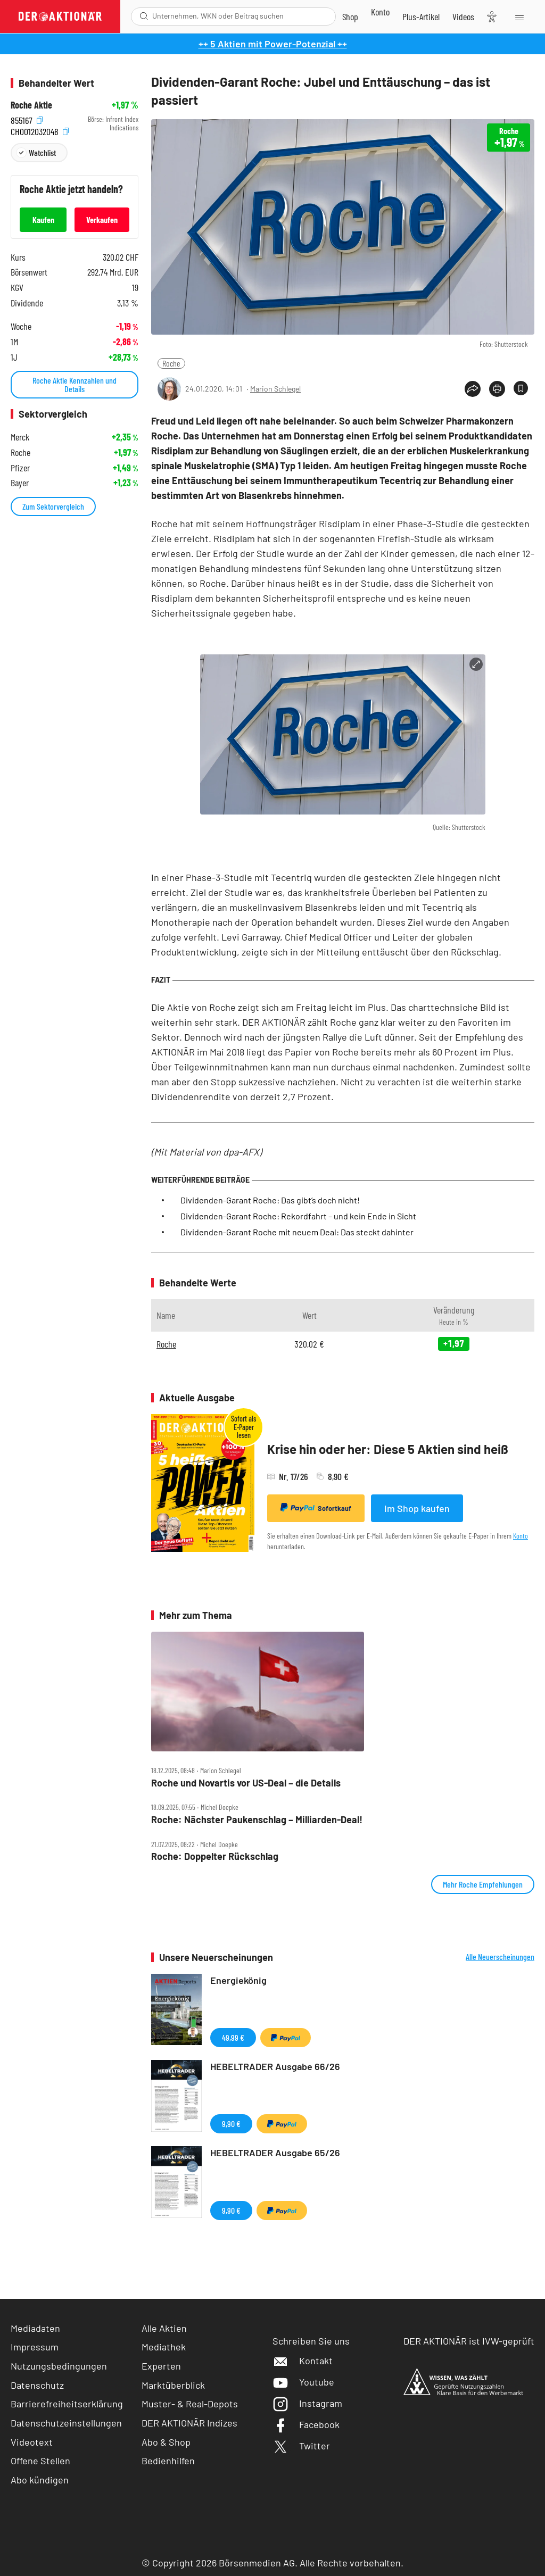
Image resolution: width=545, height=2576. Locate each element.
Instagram (307, 2403)
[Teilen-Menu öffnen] (473, 389)
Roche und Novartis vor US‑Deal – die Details (246, 1783)
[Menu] (518, 16)
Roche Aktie (31, 105)
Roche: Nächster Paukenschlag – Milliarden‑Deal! (256, 1819)
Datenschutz (37, 2385)
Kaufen (43, 219)
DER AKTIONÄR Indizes (189, 2423)
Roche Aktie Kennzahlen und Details (74, 384)
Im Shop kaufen (417, 1508)
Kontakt (302, 2360)
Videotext (32, 2442)
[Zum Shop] (350, 16)
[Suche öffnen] (144, 16)
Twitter (301, 2446)
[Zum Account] (380, 11)
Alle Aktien (164, 2328)
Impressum (35, 2347)
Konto (520, 1535)
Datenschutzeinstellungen (66, 2423)
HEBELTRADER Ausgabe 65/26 (275, 2152)
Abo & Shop (166, 2442)
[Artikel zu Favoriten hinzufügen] (521, 388)
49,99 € (233, 2037)
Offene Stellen (40, 2460)
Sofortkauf (315, 1508)
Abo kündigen (40, 2480)
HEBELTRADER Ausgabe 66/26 (275, 2066)
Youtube (303, 2382)
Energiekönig (238, 1980)
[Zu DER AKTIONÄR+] (421, 16)
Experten (161, 2366)
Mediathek (164, 2347)
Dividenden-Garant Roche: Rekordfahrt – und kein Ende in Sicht (298, 1216)
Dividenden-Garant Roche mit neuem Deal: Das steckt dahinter (297, 1232)
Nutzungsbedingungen (59, 2366)
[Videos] (463, 16)
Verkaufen (102, 219)
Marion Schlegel (275, 388)
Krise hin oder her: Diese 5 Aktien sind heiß (387, 1449)
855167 (27, 119)
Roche (171, 363)
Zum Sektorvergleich (53, 506)
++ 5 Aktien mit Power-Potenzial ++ (273, 43)
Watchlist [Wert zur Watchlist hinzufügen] (42, 152)
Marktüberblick (173, 2385)
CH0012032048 (40, 130)
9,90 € (231, 2123)
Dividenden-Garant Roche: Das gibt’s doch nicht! (270, 1200)
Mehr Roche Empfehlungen (483, 1884)
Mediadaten (35, 2328)
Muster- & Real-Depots (190, 2403)
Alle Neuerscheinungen (500, 1957)
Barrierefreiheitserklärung (67, 2403)
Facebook (306, 2424)
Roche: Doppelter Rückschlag (214, 1856)
